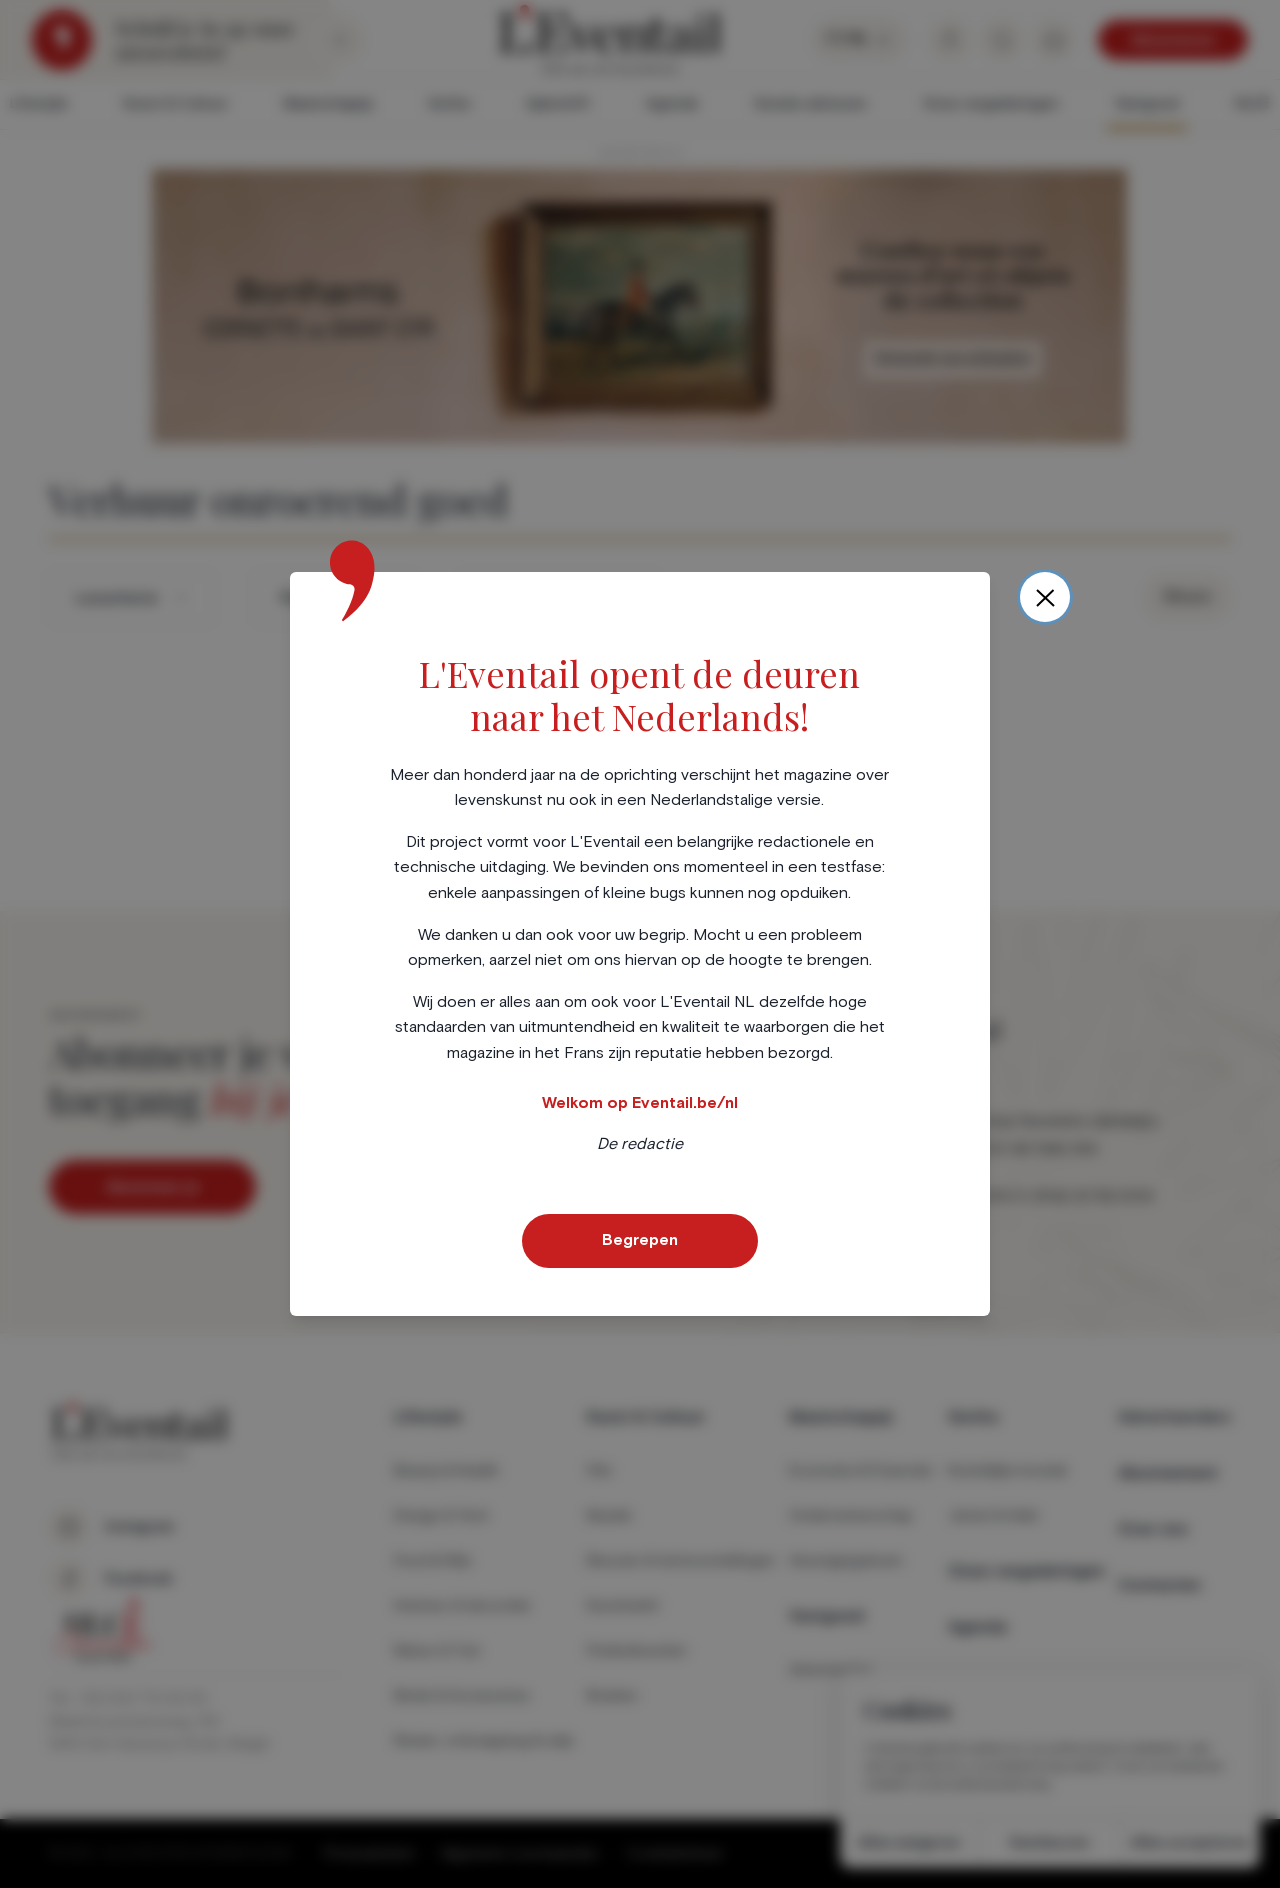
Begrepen (640, 1240)
